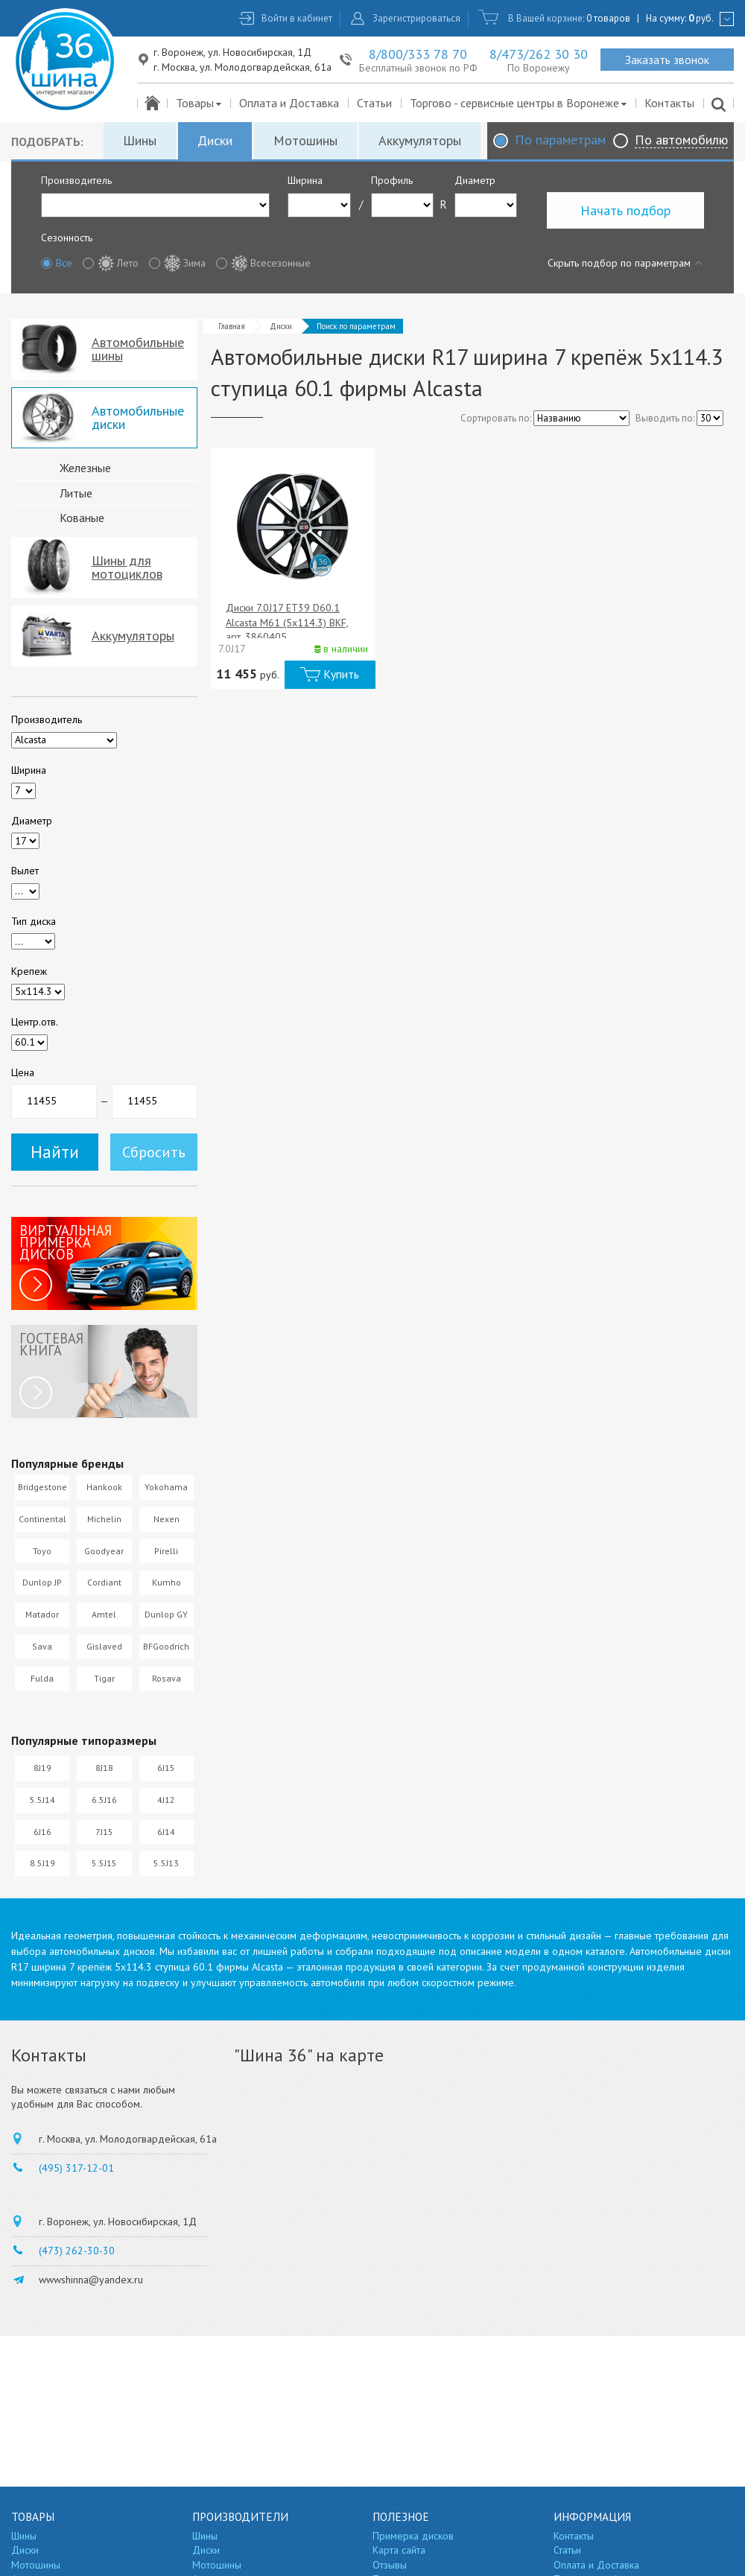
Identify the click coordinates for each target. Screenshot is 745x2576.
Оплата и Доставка (289, 102)
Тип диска (33, 921)
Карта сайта (398, 2550)
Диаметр (474, 180)
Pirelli (166, 1550)
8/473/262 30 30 (538, 54)
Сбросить (154, 1152)
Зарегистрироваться (416, 18)
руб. (701, 18)
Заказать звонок (667, 59)
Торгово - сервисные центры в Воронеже (519, 102)
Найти (55, 1152)
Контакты (669, 102)
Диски (214, 140)
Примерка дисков (413, 2535)
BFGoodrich (166, 1646)
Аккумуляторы (419, 140)
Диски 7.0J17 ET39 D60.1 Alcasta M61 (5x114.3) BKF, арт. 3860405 (287, 622)
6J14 (166, 1831)
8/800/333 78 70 (418, 54)
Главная (231, 326)
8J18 (104, 1767)
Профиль (392, 180)
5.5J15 (104, 1863)
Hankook (104, 1486)
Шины (139, 140)
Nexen (166, 1518)
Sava (42, 1646)
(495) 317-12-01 (76, 2168)
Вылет (25, 870)
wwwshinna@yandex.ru (91, 2279)
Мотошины (305, 140)
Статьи (374, 102)
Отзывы (389, 2565)
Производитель (76, 180)
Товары (199, 102)
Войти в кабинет (296, 18)
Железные (85, 467)
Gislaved (104, 1646)
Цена (22, 1072)
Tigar (104, 1678)
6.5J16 (104, 1799)
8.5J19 (42, 1863)
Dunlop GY (166, 1614)
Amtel (104, 1614)
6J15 (166, 1767)
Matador (42, 1614)
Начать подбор (625, 210)
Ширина (305, 180)
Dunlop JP (42, 1582)
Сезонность (66, 237)
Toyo (42, 1550)
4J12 (166, 1799)
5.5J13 (166, 1863)
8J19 (42, 1767)
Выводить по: (664, 418)
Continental (42, 1518)
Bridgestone (42, 1486)
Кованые (82, 517)
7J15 (104, 1831)
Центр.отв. (34, 1021)
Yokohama (166, 1486)
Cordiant (104, 1582)
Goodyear (104, 1550)
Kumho (166, 1582)
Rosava (166, 1678)
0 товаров (608, 18)
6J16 (42, 1831)
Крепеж (29, 971)
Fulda (42, 1678)
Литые (76, 493)
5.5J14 (42, 1799)
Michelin (104, 1518)
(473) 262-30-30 (77, 2250)
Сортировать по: (495, 418)
